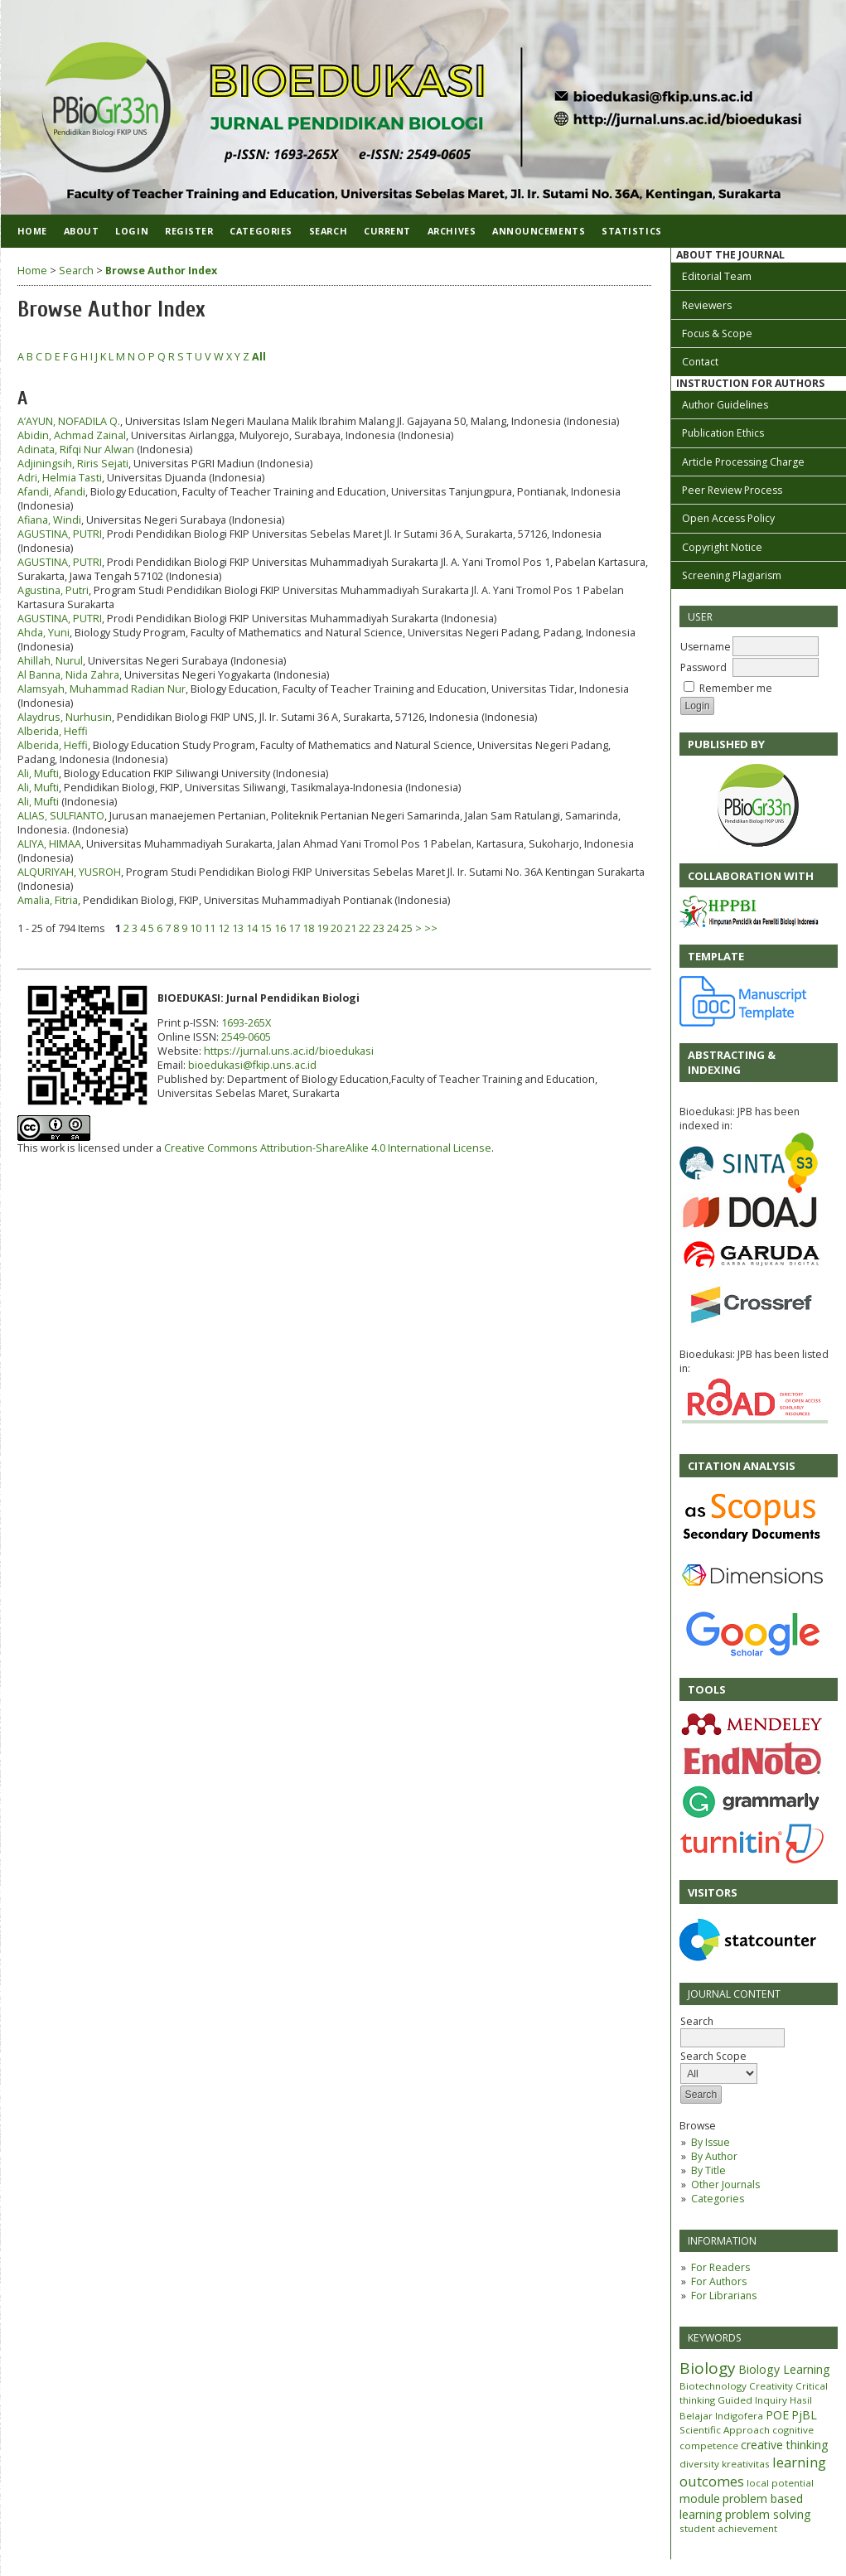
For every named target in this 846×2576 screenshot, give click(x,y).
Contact (700, 362)
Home (32, 231)
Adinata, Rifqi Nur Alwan (75, 449)
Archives (452, 231)
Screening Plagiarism (731, 575)
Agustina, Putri (53, 590)
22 (364, 928)
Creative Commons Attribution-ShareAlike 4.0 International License (327, 1148)
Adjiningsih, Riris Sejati (72, 464)
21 (350, 928)
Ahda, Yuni (43, 633)
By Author (714, 2156)
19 (322, 928)
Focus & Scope (717, 333)
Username (705, 647)
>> (431, 928)
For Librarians (724, 2295)
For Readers (720, 2267)
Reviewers (707, 305)
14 (252, 928)
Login (131, 231)
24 (393, 928)
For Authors (719, 2281)
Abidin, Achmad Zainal (71, 435)
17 (294, 928)
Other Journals (725, 2184)
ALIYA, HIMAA (49, 844)
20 (336, 928)
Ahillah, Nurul (50, 661)
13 (238, 928)
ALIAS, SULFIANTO (60, 816)
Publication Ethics (723, 433)
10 (195, 928)
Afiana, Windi (49, 520)
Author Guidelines (725, 405)
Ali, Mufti (38, 773)
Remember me (735, 688)
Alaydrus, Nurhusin (64, 717)
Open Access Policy (728, 518)
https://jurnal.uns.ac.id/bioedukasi (289, 1051)
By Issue (710, 2142)
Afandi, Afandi (51, 492)
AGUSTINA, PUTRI (59, 534)
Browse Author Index (161, 270)
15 (266, 928)
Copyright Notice (722, 547)
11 (209, 928)
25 (407, 928)
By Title (708, 2170)
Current (387, 231)
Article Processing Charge (743, 462)
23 (378, 928)
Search (328, 231)
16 (280, 928)
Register (189, 231)
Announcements (538, 231)
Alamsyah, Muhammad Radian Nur (101, 689)
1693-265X (246, 1023)
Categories (717, 2199)
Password (703, 667)
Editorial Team (717, 276)
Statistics (631, 231)
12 (224, 928)
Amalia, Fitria (47, 900)
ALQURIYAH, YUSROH (69, 872)
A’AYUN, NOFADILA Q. (68, 421)
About (81, 231)
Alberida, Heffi (52, 731)
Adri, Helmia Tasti (59, 478)
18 (308, 928)
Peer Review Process (732, 490)
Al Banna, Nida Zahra (68, 675)
